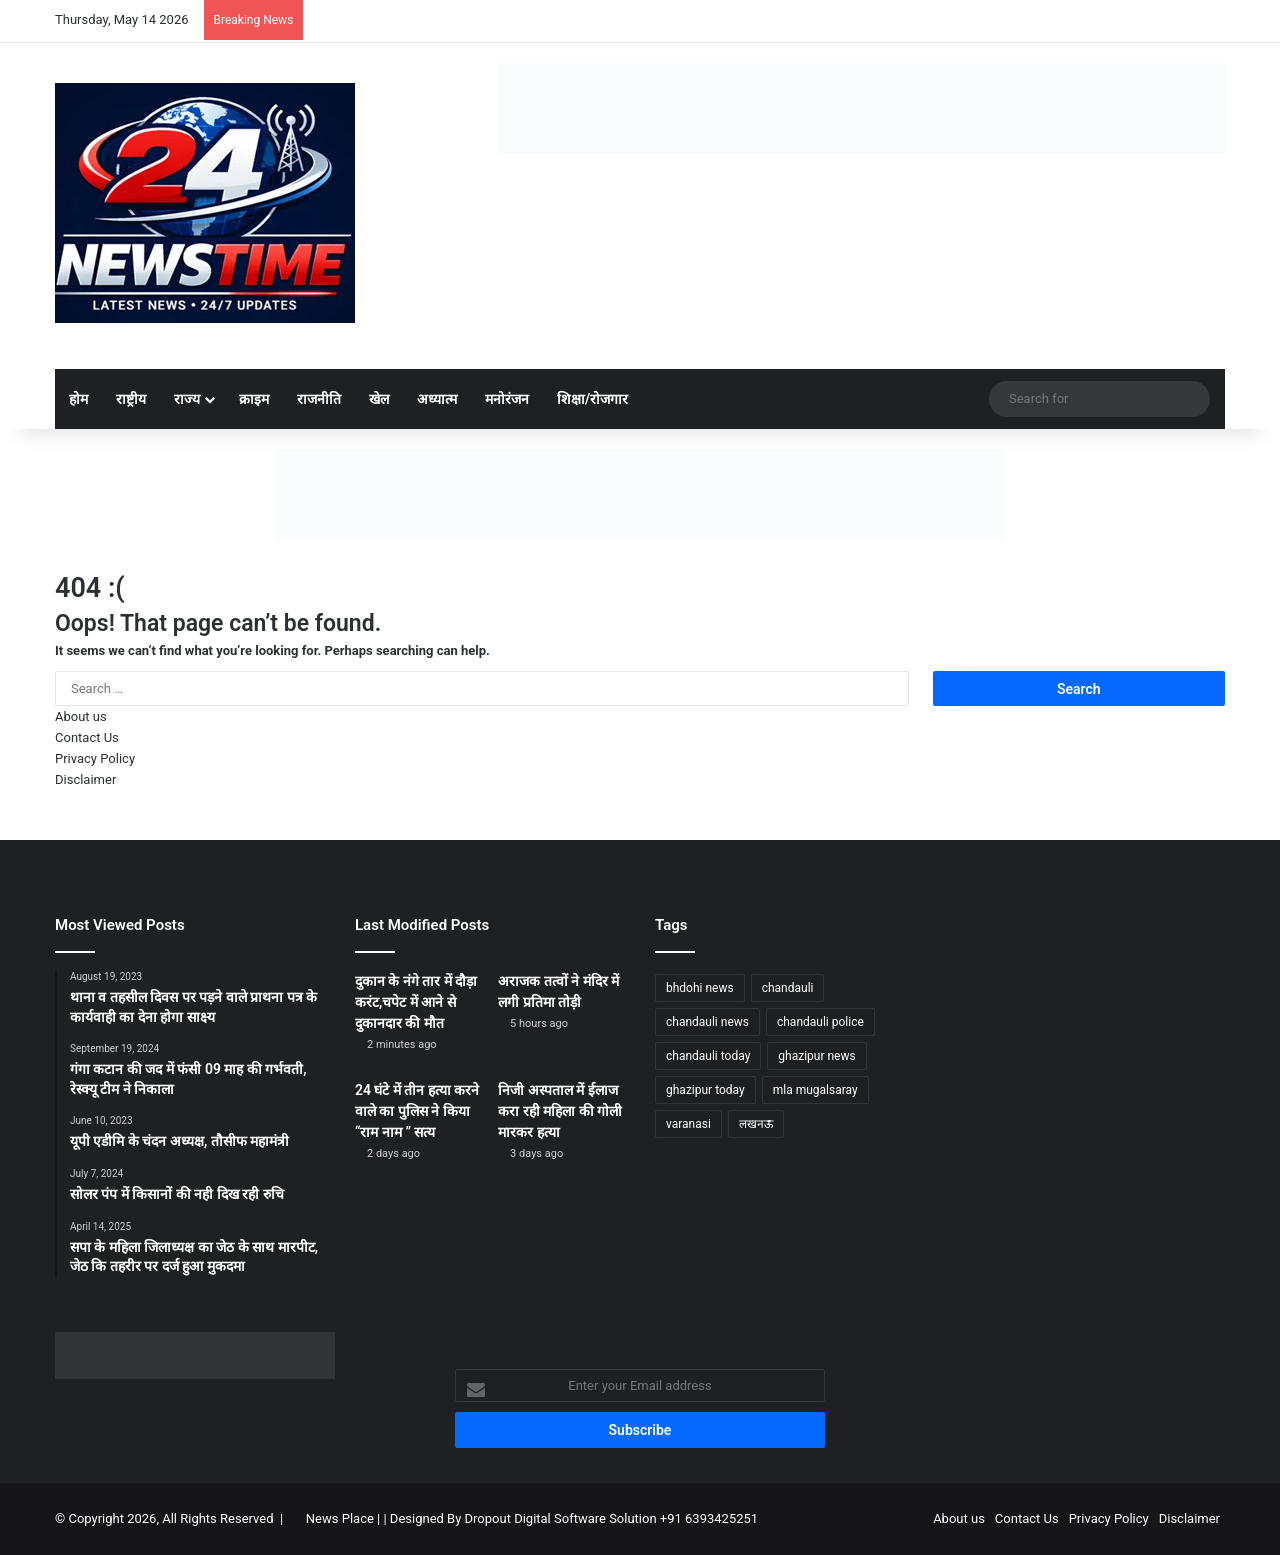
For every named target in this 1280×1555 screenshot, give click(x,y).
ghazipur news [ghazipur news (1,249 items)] (816, 1056)
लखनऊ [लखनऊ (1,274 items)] (756, 1124)
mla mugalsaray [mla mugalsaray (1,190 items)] (815, 1090)
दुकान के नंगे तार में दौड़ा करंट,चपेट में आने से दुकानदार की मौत (416, 1002)
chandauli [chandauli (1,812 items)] (788, 988)
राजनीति (319, 399)
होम (78, 399)
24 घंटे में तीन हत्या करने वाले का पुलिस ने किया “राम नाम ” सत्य (417, 1111)
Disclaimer (85, 779)
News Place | (343, 1518)
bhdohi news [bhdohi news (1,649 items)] (700, 988)
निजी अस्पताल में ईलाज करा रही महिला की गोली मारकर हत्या (560, 1111)
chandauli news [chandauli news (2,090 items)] (707, 1022)
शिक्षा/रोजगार (592, 399)
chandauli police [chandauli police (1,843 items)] (820, 1022)
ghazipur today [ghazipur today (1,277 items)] (705, 1090)
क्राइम (254, 399)
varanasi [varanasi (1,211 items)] (688, 1124)
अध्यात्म (437, 399)
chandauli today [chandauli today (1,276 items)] (708, 1056)
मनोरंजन (507, 399)
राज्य (187, 399)
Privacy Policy (95, 758)
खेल (379, 399)
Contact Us (87, 737)
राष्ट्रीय (131, 399)
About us (81, 716)
